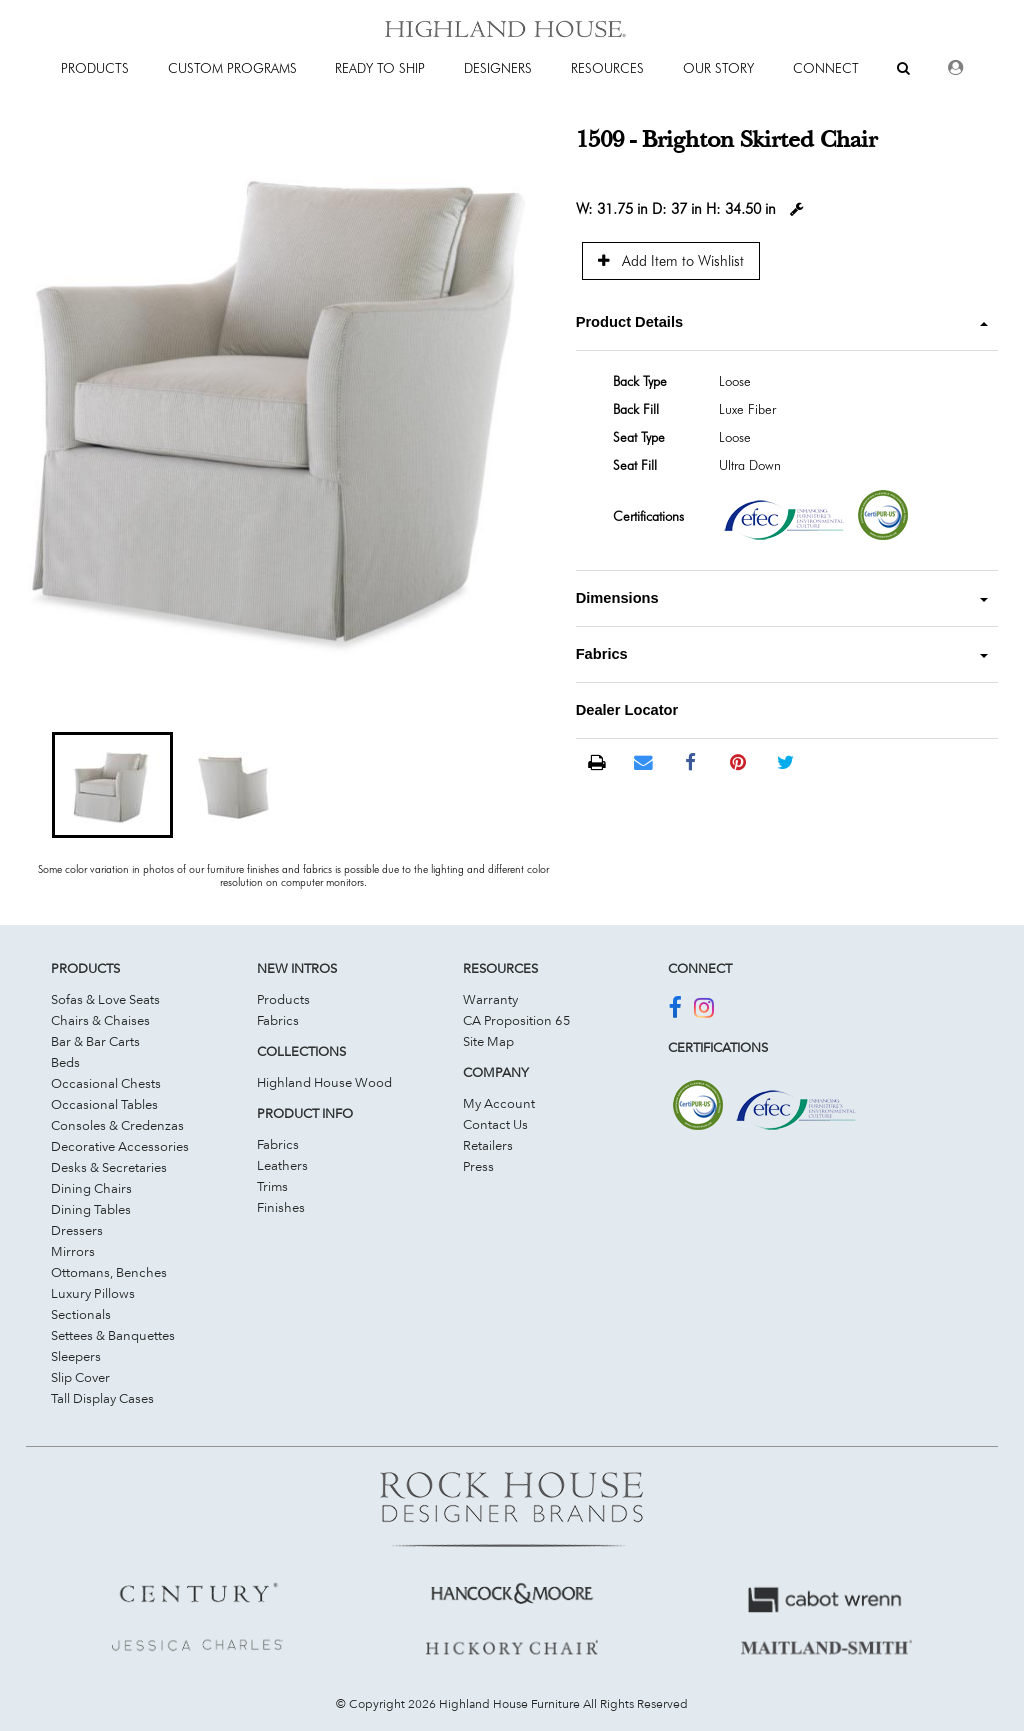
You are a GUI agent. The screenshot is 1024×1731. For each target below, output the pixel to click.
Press (478, 1166)
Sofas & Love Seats (105, 999)
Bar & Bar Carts (95, 1041)
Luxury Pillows (93, 1293)
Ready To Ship (380, 68)
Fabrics (278, 1020)
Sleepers (76, 1356)
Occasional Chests (106, 1083)
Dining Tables (91, 1209)
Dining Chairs (91, 1188)
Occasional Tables (104, 1104)
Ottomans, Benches (109, 1272)
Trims (272, 1186)
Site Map (488, 1041)
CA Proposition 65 (517, 1020)
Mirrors (73, 1251)
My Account (499, 1103)
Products (283, 999)
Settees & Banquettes (113, 1335)
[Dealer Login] (955, 68)
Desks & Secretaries (109, 1167)
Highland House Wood (324, 1082)
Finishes (281, 1207)
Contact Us (495, 1124)
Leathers (282, 1165)
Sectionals (81, 1314)
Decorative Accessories (120, 1146)
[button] (112, 785)
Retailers (488, 1145)
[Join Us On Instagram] (704, 1011)
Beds (65, 1062)
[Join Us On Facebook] (674, 1011)
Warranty (490, 999)
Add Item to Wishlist (671, 260)
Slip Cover (80, 1377)
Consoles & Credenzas (117, 1125)
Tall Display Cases (102, 1398)
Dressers (77, 1230)
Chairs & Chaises (100, 1020)
